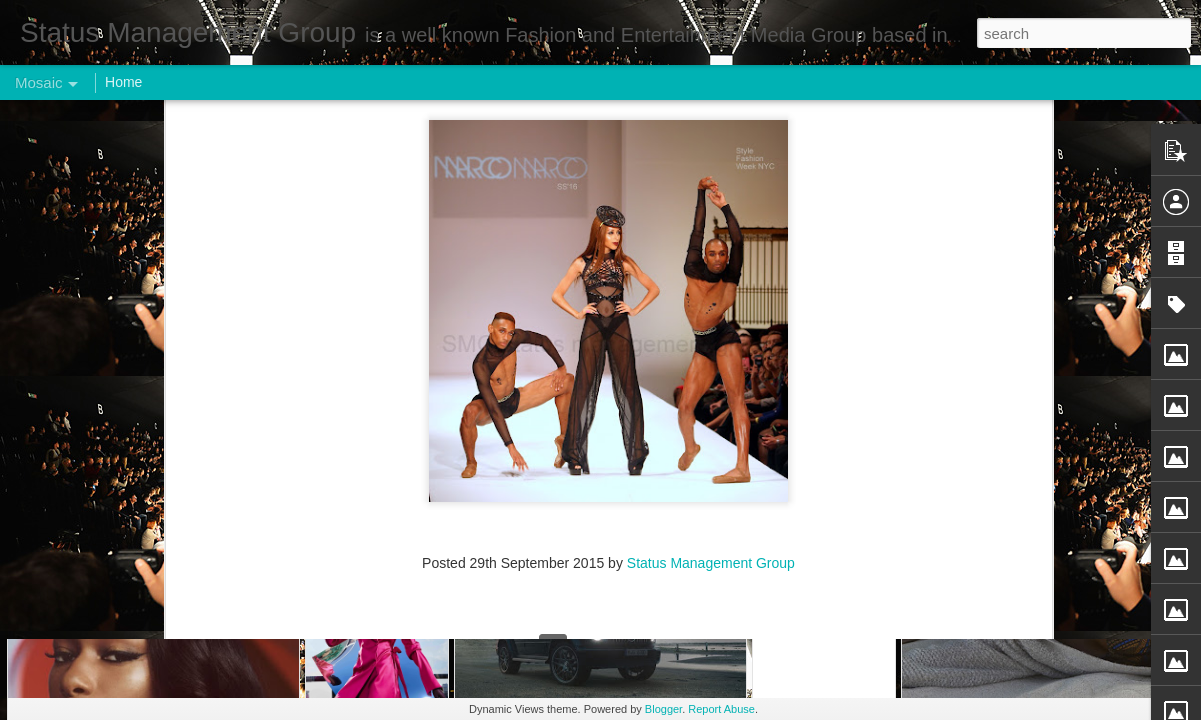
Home (123, 82)
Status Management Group (711, 166)
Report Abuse (721, 709)
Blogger (663, 709)
